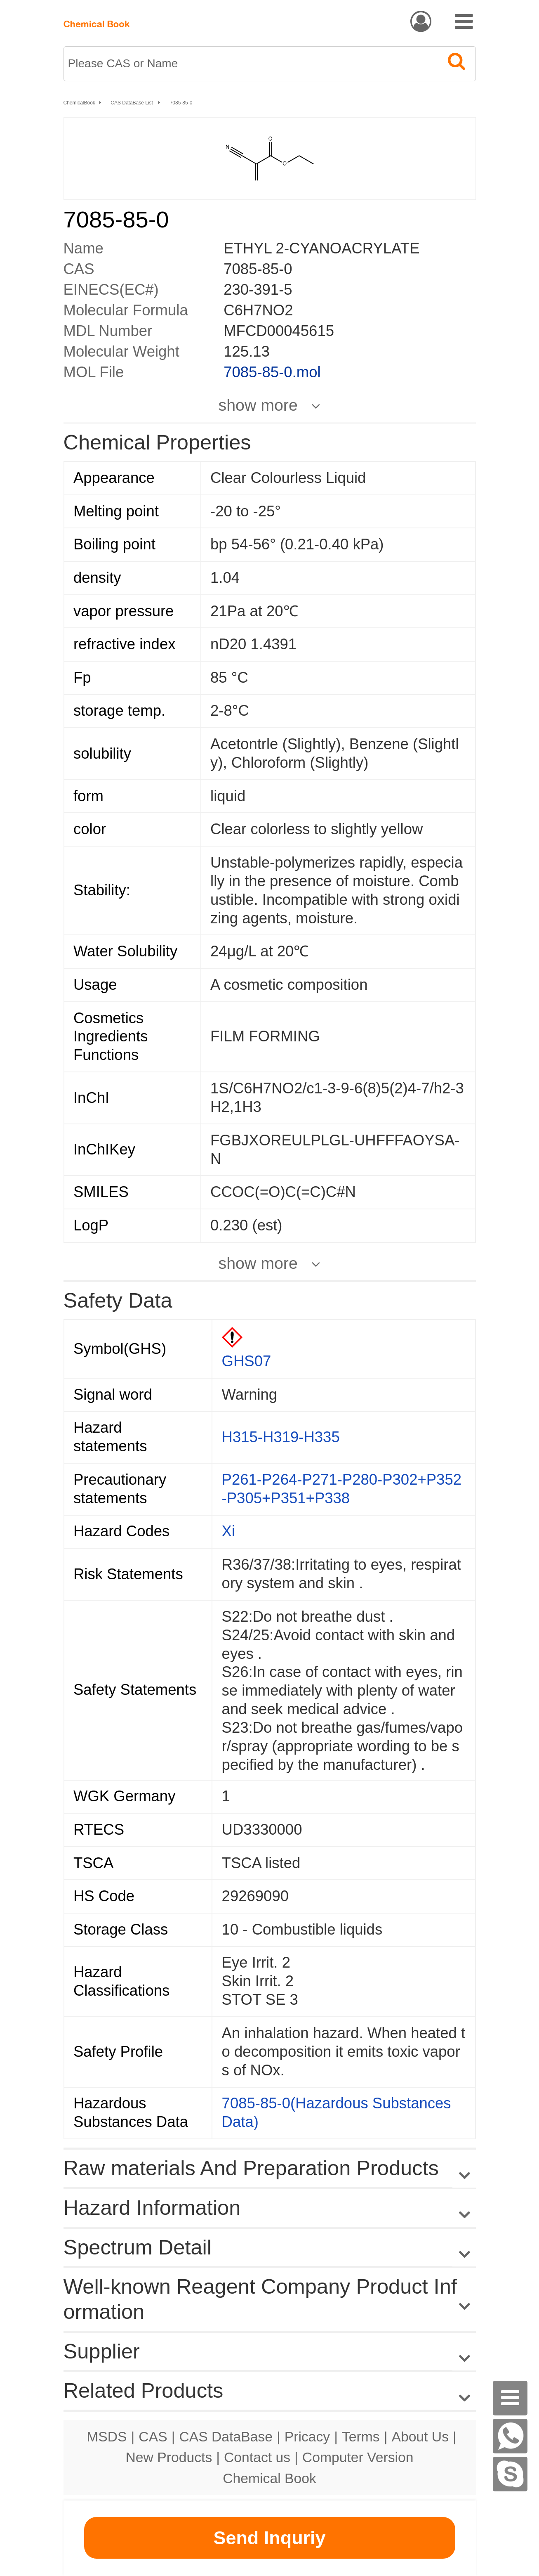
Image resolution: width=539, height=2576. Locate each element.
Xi (228, 1531)
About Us (420, 2436)
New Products (169, 2457)
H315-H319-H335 (281, 1437)
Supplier (102, 2351)
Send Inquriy (269, 2537)
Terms (361, 2436)
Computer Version (358, 2457)
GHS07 (246, 1361)
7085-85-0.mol (272, 372)
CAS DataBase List (132, 103)
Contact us (257, 2457)
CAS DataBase (226, 2436)
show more (258, 405)
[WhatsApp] (510, 2436)
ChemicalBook (79, 103)
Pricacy (307, 2436)
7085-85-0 (181, 103)
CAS (153, 2436)
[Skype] (510, 2474)
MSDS (107, 2436)
